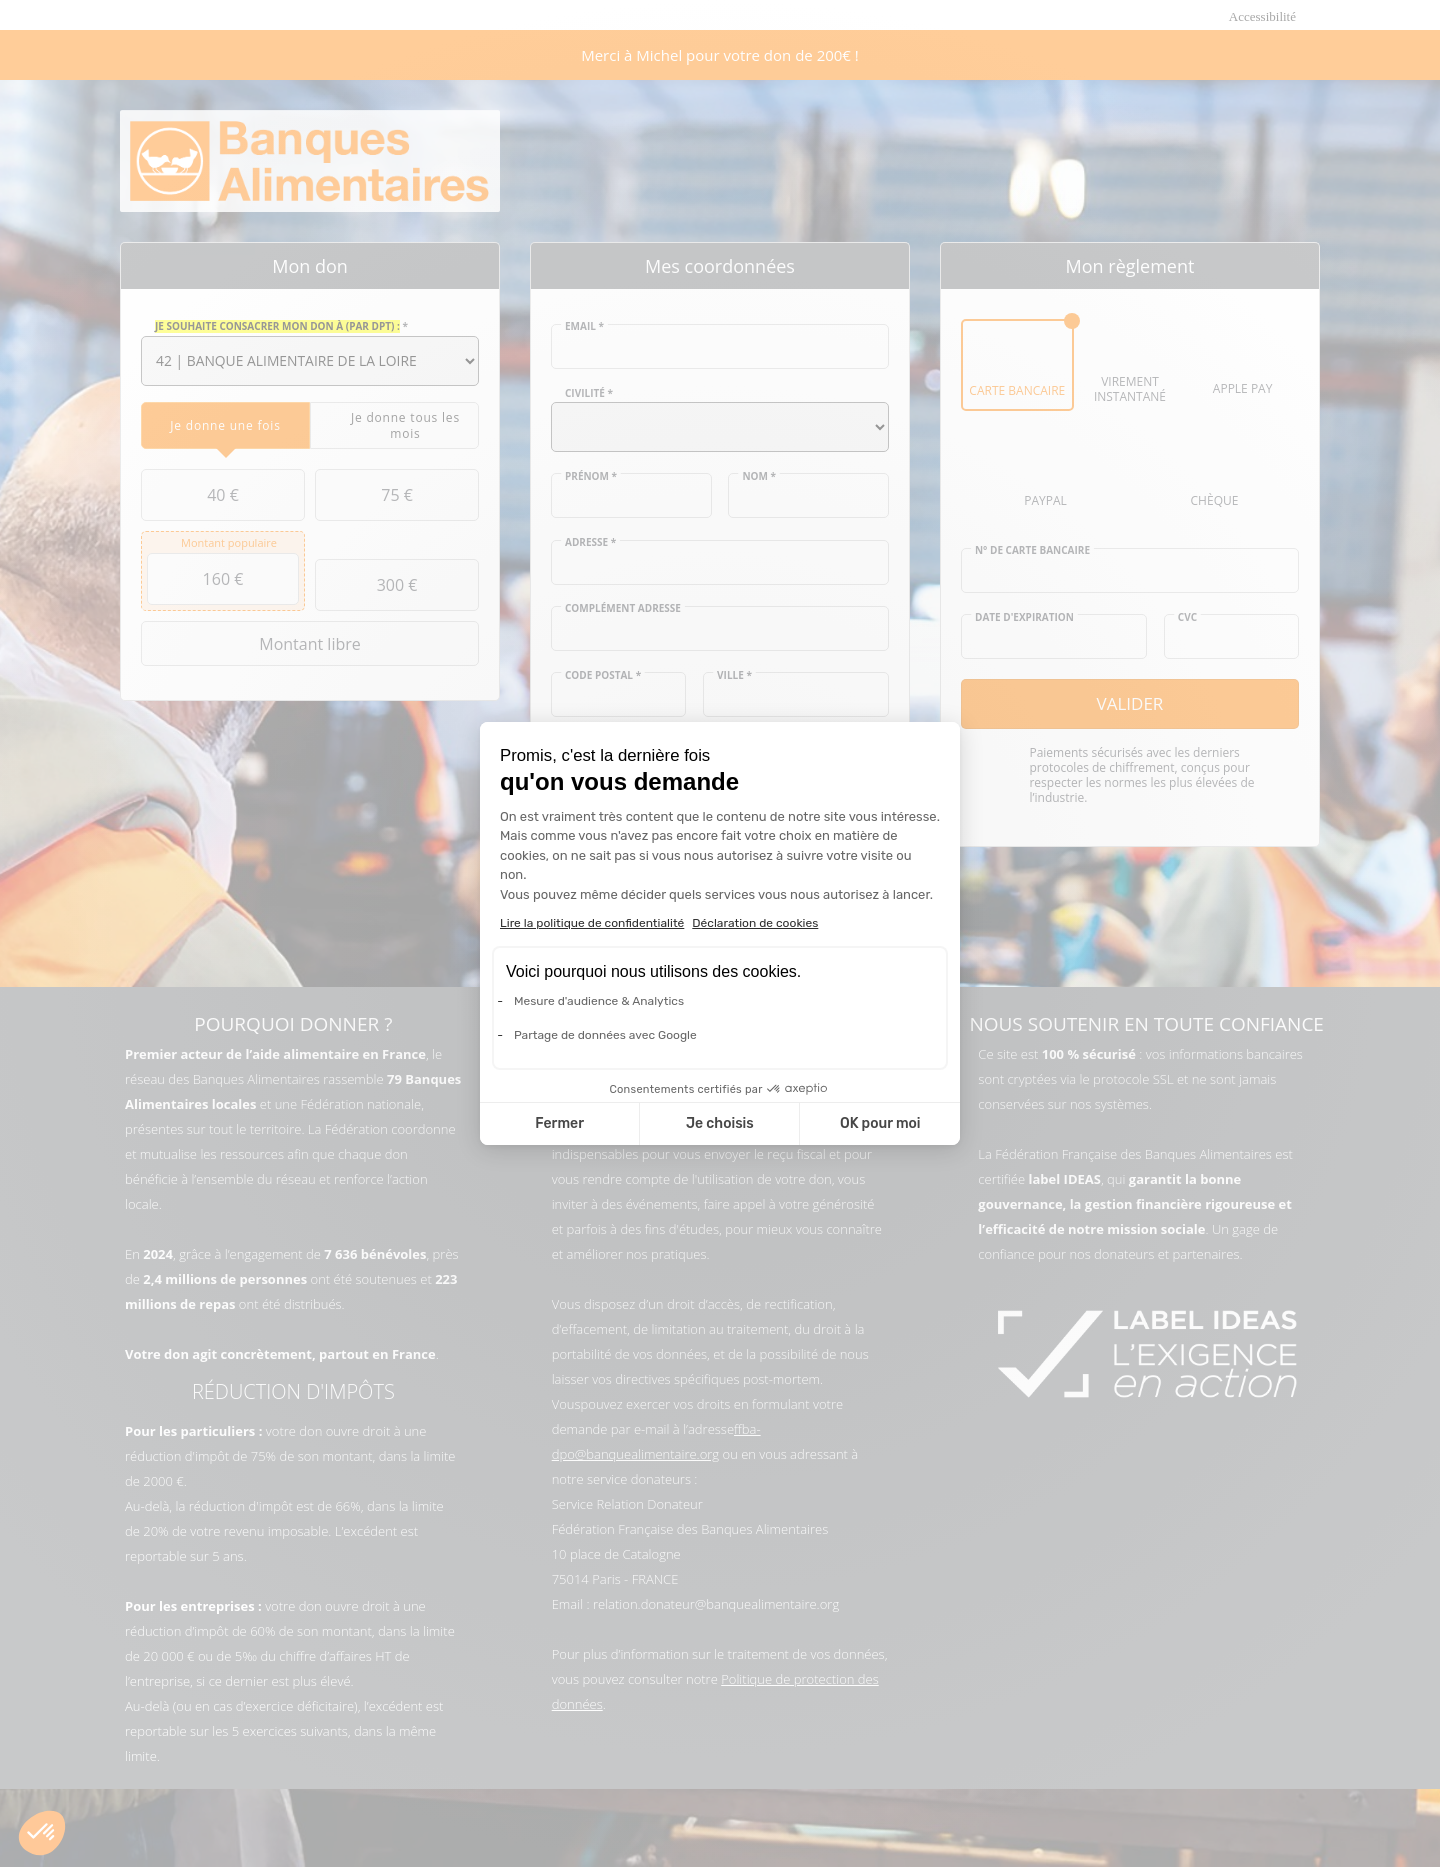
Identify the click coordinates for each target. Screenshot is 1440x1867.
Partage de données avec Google (605, 1035)
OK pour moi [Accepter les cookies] (880, 1123)
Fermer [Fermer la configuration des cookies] (559, 1123)
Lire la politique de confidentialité (592, 923)
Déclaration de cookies (755, 923)
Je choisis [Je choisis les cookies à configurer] (720, 1123)
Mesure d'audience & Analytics (599, 1001)
